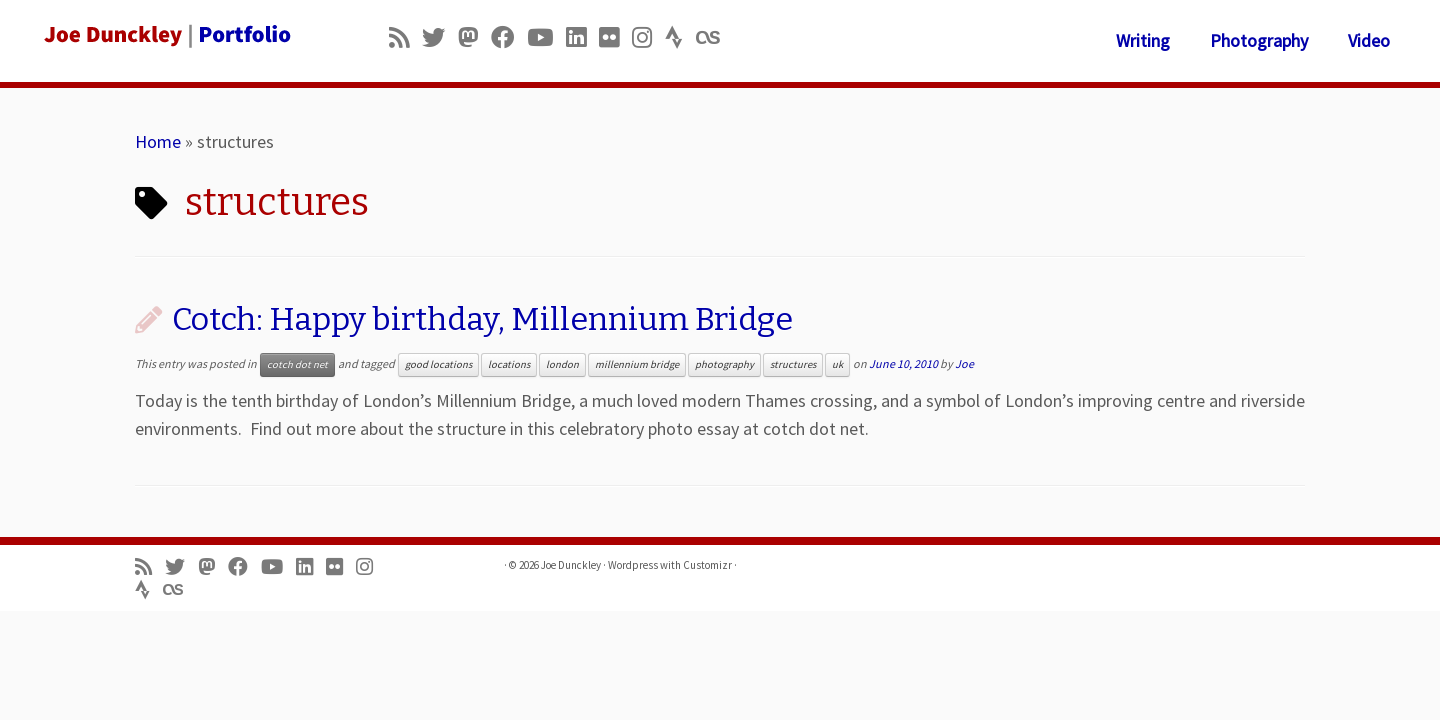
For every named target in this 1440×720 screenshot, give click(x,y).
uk (837, 364)
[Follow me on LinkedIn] (582, 37)
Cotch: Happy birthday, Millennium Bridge (482, 319)
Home (158, 141)
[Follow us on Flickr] (615, 37)
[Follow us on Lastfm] (714, 37)
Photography (1259, 40)
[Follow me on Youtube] (546, 37)
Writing (1143, 40)
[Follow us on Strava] (680, 37)
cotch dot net (297, 364)
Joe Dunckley (571, 565)
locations (509, 364)
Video (1369, 40)
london (562, 364)
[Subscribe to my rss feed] (405, 37)
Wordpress (633, 565)
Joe (964, 363)
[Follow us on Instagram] (648, 37)
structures (793, 364)
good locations (438, 364)
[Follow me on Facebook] (509, 37)
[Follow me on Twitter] (440, 37)
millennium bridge (637, 364)
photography (724, 364)
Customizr (707, 565)
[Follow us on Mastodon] (474, 37)
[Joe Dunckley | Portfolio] (166, 35)
